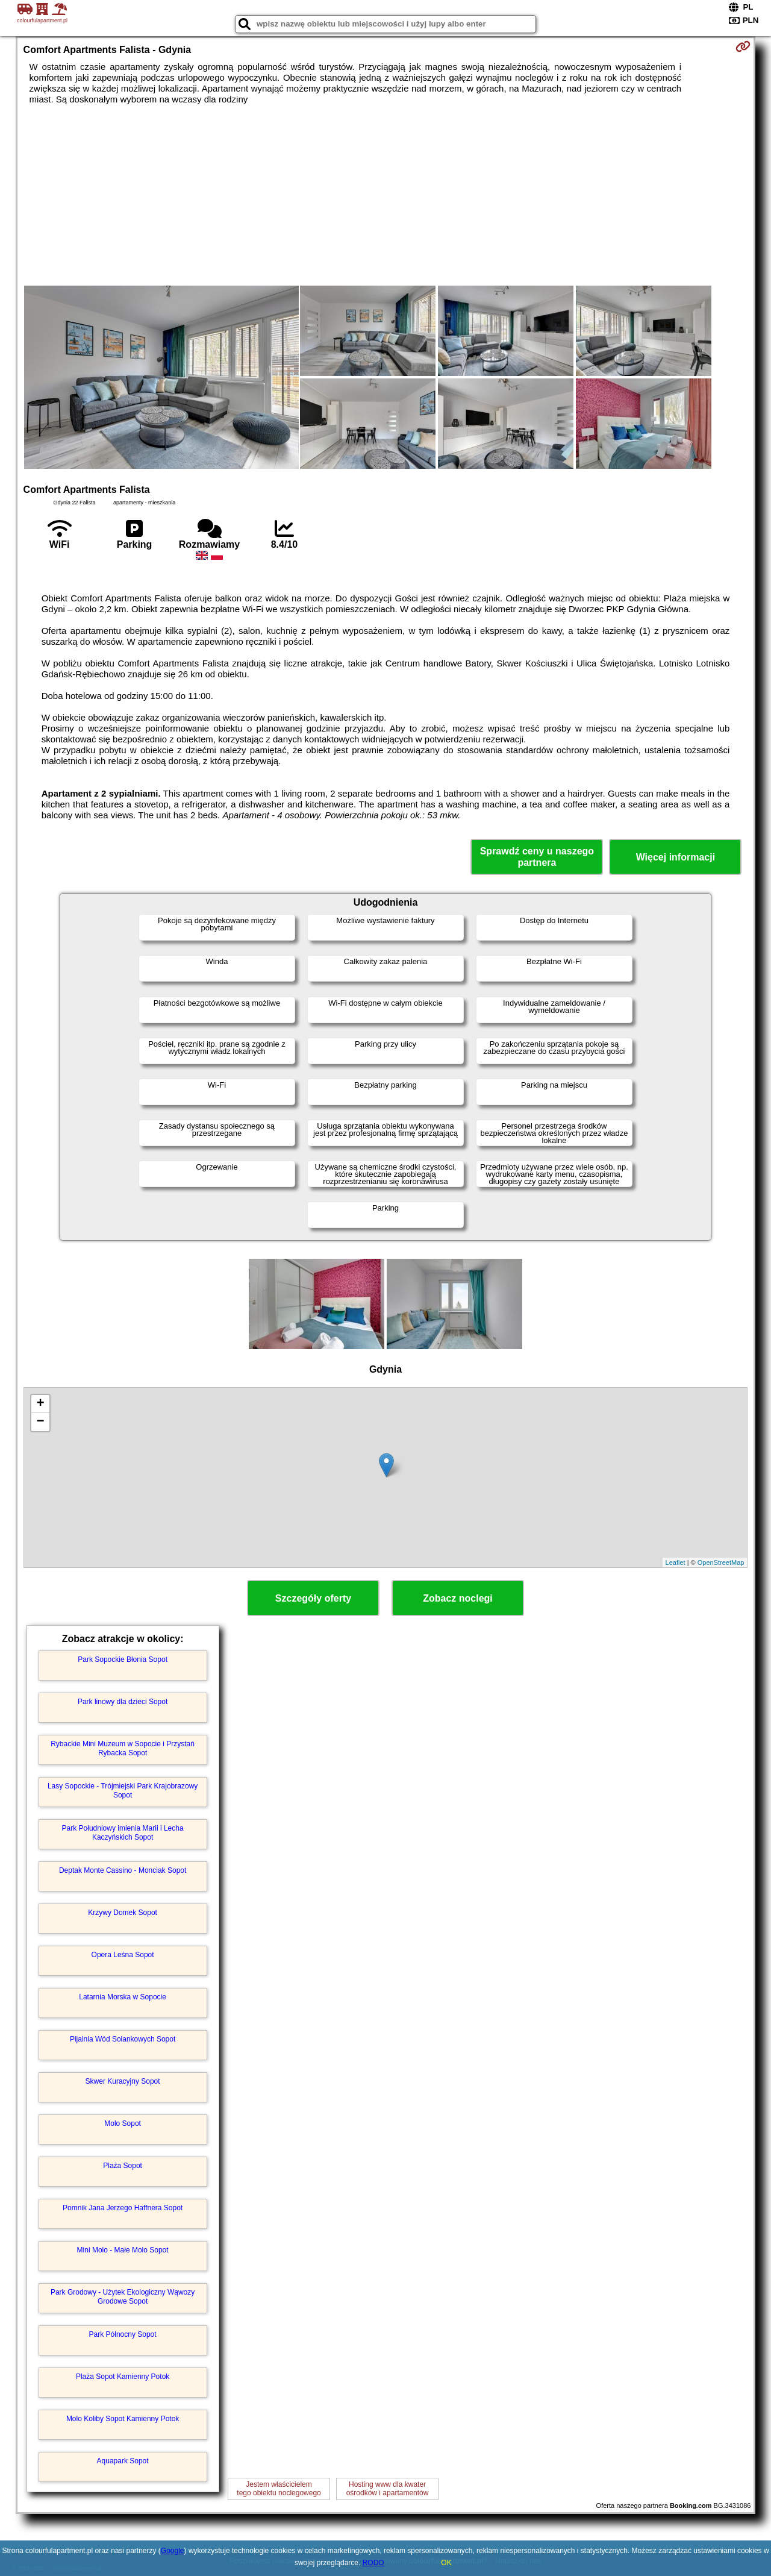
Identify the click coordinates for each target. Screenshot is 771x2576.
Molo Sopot (122, 2123)
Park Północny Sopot (123, 2334)
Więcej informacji (675, 857)
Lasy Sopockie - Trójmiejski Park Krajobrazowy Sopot (123, 1790)
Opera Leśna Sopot (123, 1955)
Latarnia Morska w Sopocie (122, 1997)
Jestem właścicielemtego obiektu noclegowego (278, 2488)
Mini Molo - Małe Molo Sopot (123, 2250)
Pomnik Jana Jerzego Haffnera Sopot (123, 2208)
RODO (373, 2563)
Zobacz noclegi (458, 1598)
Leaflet (675, 1562)
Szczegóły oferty (313, 1598)
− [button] (40, 1422)
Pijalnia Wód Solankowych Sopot (122, 2039)
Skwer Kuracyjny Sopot (123, 2081)
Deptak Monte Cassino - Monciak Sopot (122, 1870)
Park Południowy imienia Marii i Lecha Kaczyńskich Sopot (123, 1832)
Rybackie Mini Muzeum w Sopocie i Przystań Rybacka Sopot (123, 1748)
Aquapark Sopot (123, 2461)
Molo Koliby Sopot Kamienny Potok (122, 2419)
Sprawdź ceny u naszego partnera (537, 857)
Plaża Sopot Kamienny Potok (122, 2376)
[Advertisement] (385, 195)
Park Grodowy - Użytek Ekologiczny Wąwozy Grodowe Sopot (123, 2296)
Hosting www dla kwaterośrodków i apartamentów (387, 2488)
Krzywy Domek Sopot (122, 1912)
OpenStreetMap (721, 1562)
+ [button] (40, 1404)
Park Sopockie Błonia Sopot (122, 1659)
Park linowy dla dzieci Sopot (122, 1701)
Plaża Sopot (122, 2165)
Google (172, 2550)
